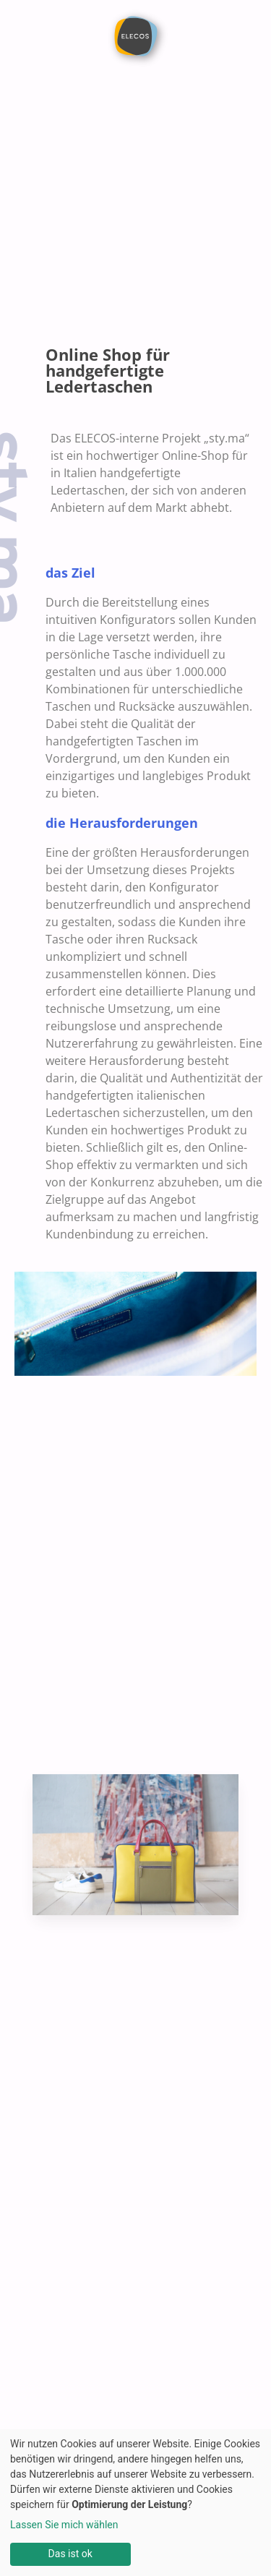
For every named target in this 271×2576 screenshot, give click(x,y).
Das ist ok (70, 2553)
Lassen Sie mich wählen (64, 2524)
